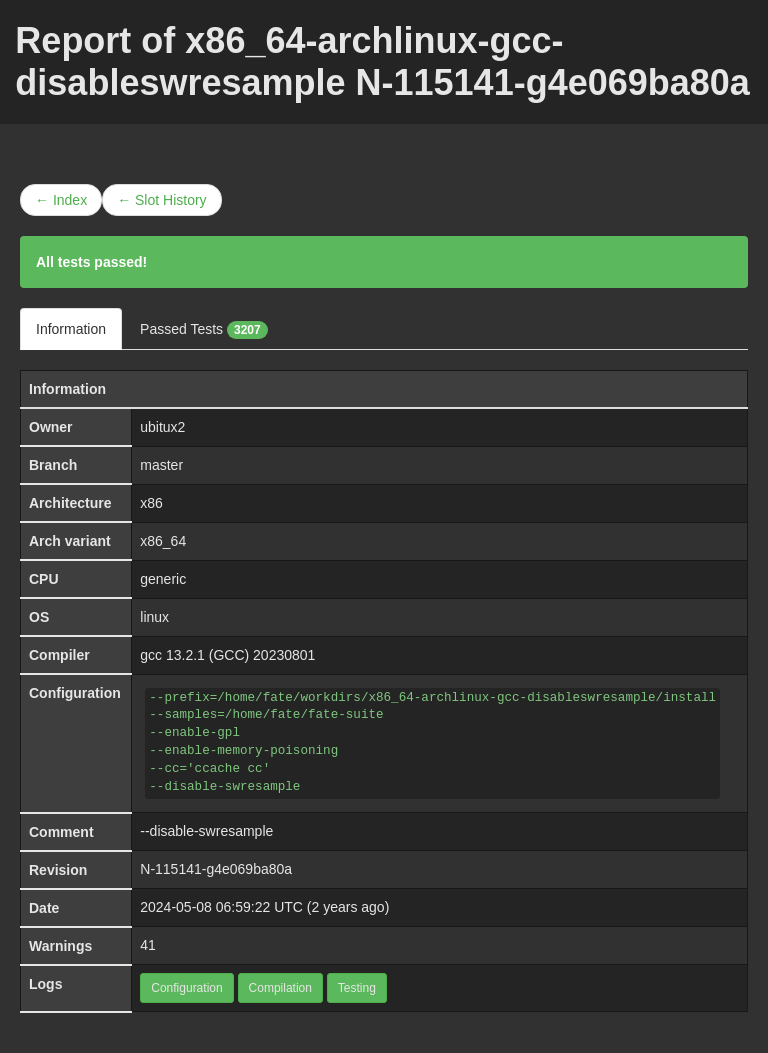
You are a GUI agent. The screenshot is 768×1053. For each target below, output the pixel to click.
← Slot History (161, 200)
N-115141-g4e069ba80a (216, 869)
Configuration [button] (186, 988)
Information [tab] (71, 329)
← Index (61, 200)
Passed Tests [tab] (204, 330)
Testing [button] (357, 988)
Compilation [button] (280, 988)
